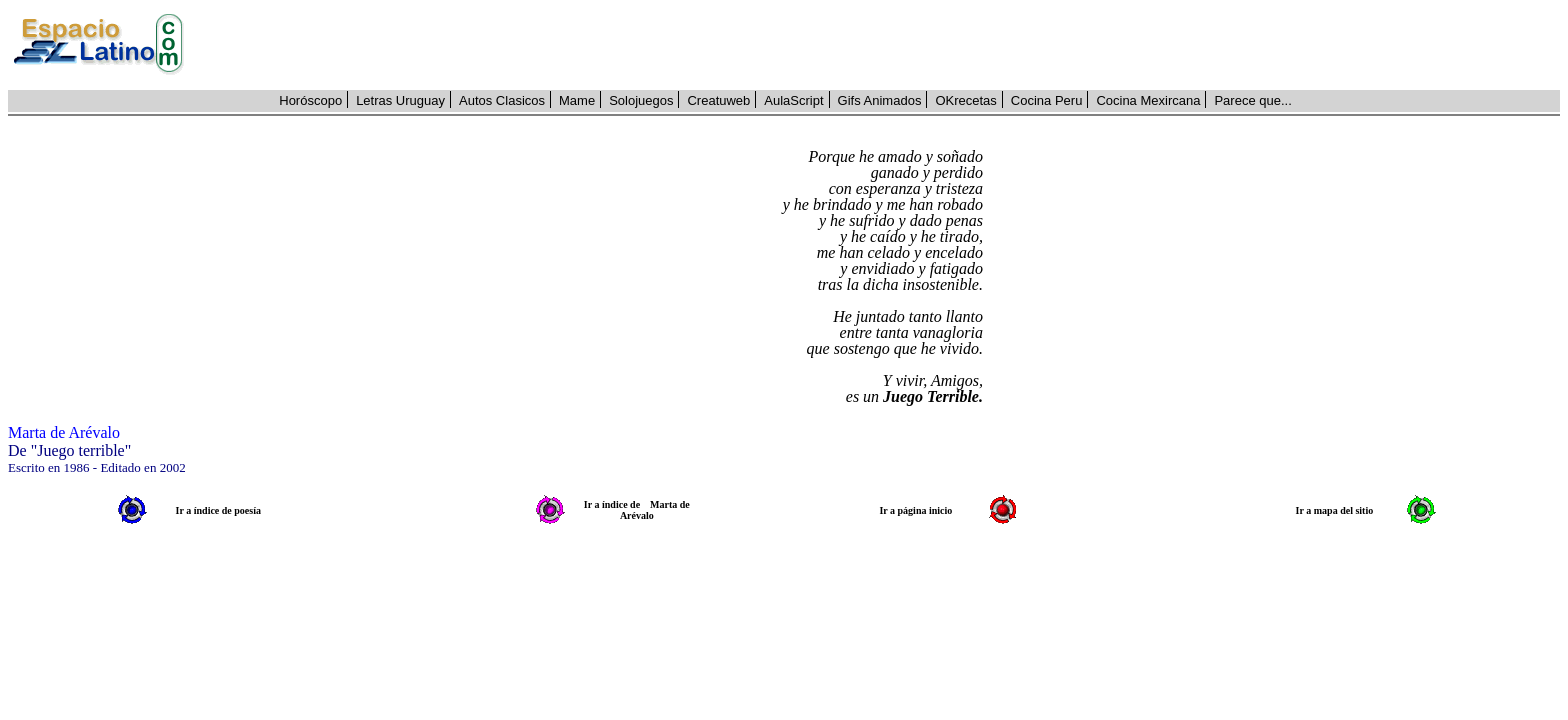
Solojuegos (641, 100)
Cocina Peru (1047, 100)
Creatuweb (718, 100)
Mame (577, 100)
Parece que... (1252, 100)
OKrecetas (965, 100)
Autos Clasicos (502, 100)
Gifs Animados (880, 100)
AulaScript (793, 100)
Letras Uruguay (400, 100)
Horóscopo (310, 100)
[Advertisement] (883, 45)
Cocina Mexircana (1148, 100)
